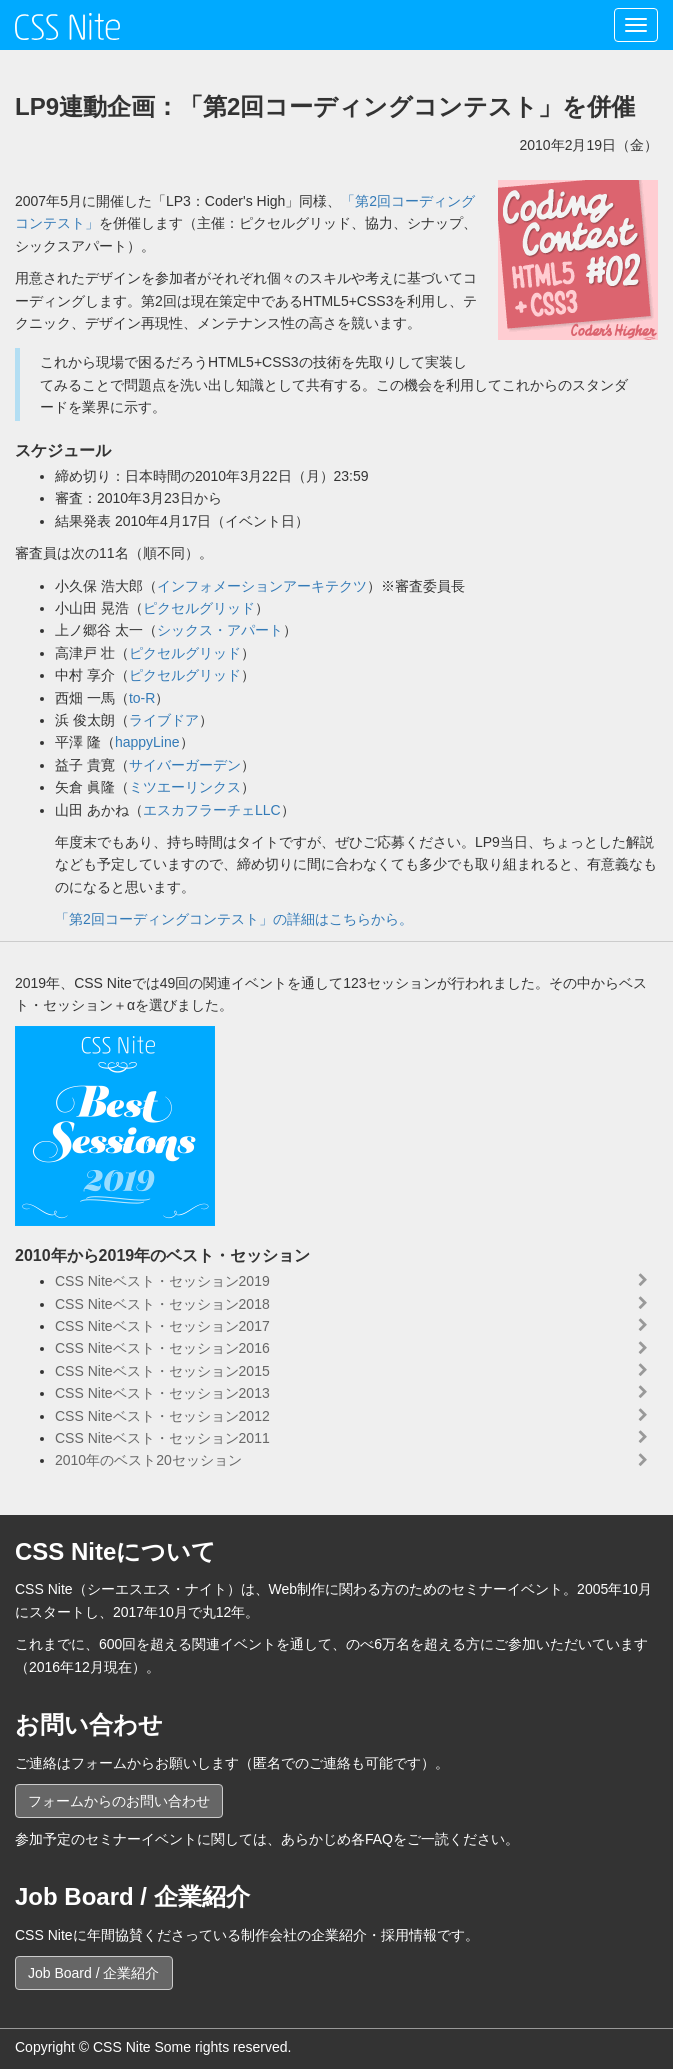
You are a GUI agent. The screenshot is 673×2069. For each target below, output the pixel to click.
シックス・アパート (220, 630)
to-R (142, 698)
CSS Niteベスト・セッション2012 (162, 1416)
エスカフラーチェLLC (212, 810)
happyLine (147, 742)
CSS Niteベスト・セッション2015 (162, 1371)
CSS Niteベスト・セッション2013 (162, 1393)
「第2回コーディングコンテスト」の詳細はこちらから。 (234, 919)
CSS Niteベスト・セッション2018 (162, 1304)
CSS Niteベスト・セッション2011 (162, 1438)
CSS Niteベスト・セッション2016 (162, 1348)
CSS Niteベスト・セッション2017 (162, 1326)
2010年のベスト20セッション (148, 1460)
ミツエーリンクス (185, 787)
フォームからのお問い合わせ (119, 1801)
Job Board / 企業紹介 (94, 1973)
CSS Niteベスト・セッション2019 (162, 1281)
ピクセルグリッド (199, 608)
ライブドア (164, 720)
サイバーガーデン (185, 765)
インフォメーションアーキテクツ (262, 586)
